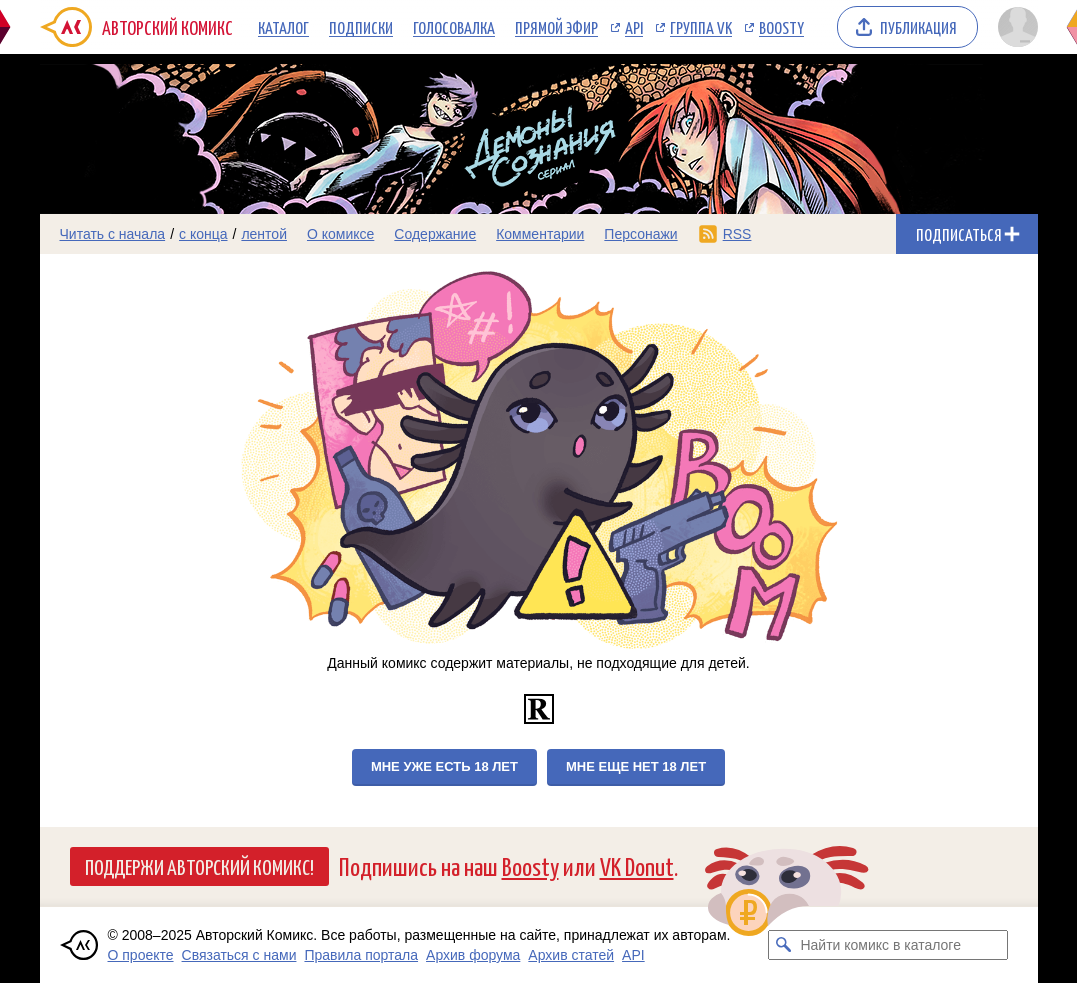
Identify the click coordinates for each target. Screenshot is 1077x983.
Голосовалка (454, 27)
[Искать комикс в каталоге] (783, 945)
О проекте (141, 955)
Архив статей (571, 955)
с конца (203, 234)
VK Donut (637, 865)
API (634, 27)
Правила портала (361, 955)
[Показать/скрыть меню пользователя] (1014, 27)
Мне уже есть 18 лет (444, 766)
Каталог (283, 27)
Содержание (435, 234)
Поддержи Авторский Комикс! (199, 866)
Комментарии (540, 234)
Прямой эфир (556, 27)
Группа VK (701, 27)
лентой (264, 234)
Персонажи (640, 234)
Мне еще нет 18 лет (636, 766)
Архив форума (473, 955)
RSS (737, 234)
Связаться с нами (239, 955)
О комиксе (340, 234)
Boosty (781, 27)
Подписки (361, 27)
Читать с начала (113, 234)
